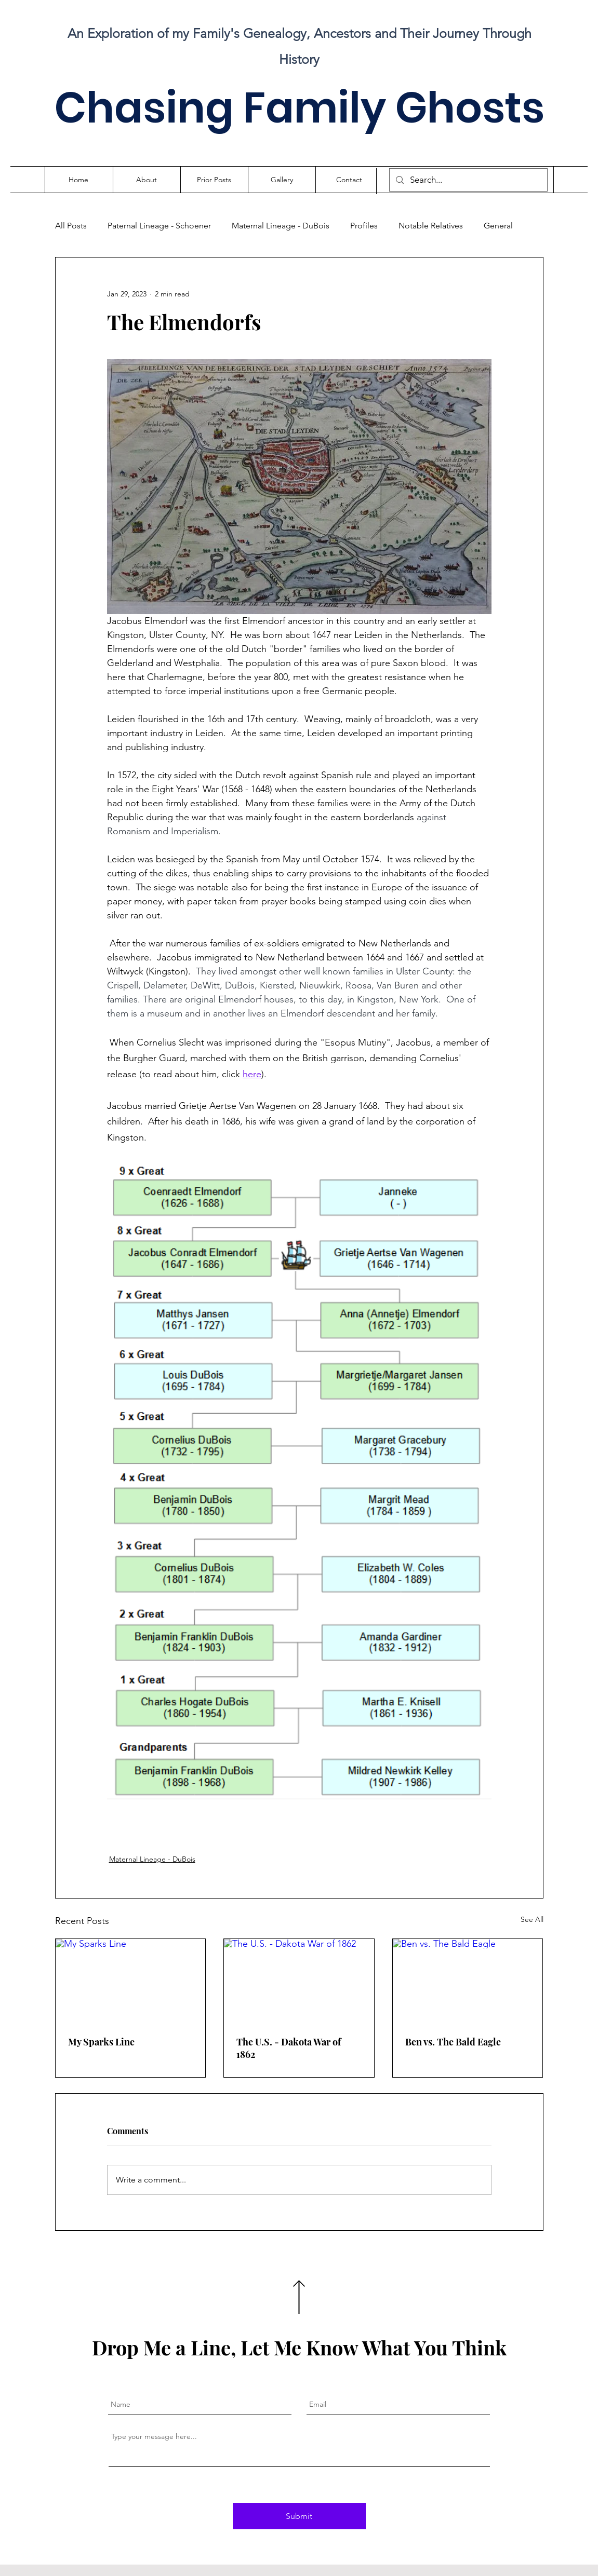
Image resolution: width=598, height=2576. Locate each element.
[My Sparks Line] (131, 1981)
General (498, 226)
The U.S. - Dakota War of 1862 (288, 2048)
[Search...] (467, 180)
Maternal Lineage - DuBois (280, 226)
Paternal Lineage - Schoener (159, 226)
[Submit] (299, 2516)
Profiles (364, 226)
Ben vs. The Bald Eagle (453, 2042)
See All (532, 1919)
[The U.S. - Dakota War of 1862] (299, 1981)
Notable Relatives (430, 226)
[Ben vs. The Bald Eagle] (468, 1981)
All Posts (71, 226)
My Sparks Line (101, 2042)
